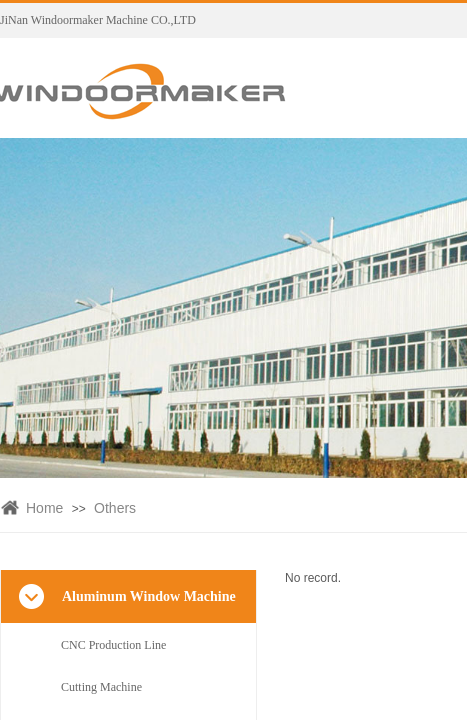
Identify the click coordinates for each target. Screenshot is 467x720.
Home (44, 508)
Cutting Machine (101, 687)
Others (115, 508)
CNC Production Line (113, 645)
